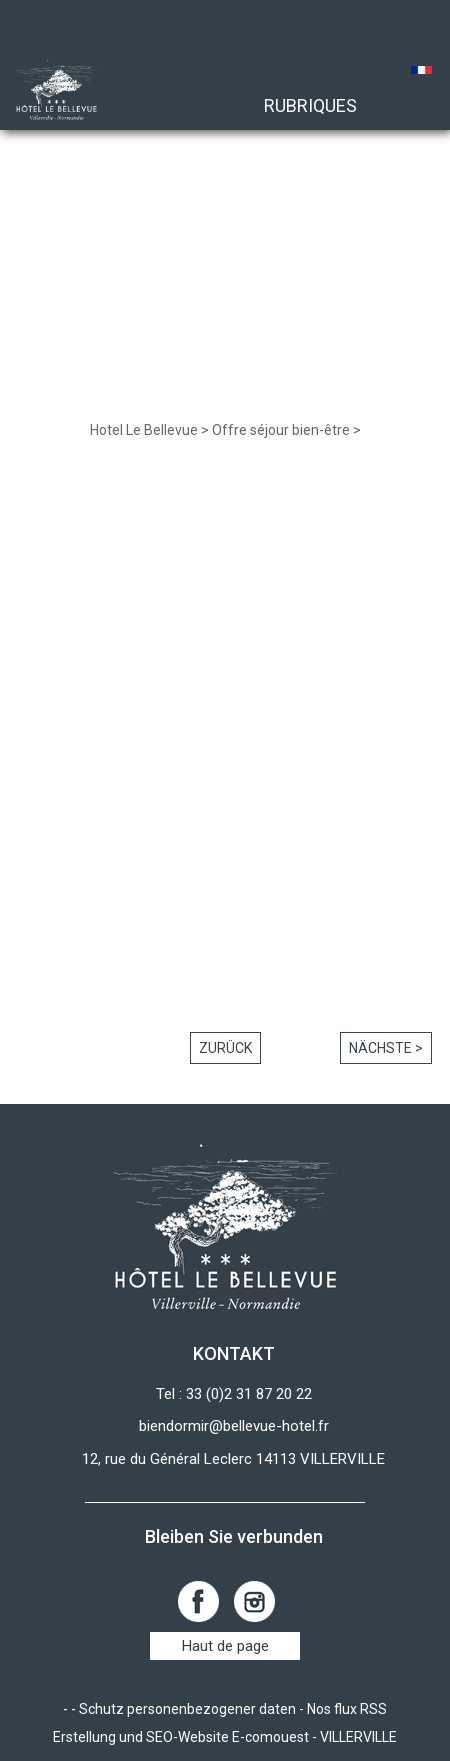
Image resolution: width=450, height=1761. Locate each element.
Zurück (225, 1048)
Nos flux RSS (347, 1709)
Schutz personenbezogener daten (187, 1709)
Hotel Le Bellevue (144, 430)
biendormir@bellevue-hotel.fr (234, 1426)
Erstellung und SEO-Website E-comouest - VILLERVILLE (225, 1737)
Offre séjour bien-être (281, 430)
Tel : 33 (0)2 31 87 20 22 (234, 1394)
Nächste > (386, 1048)
